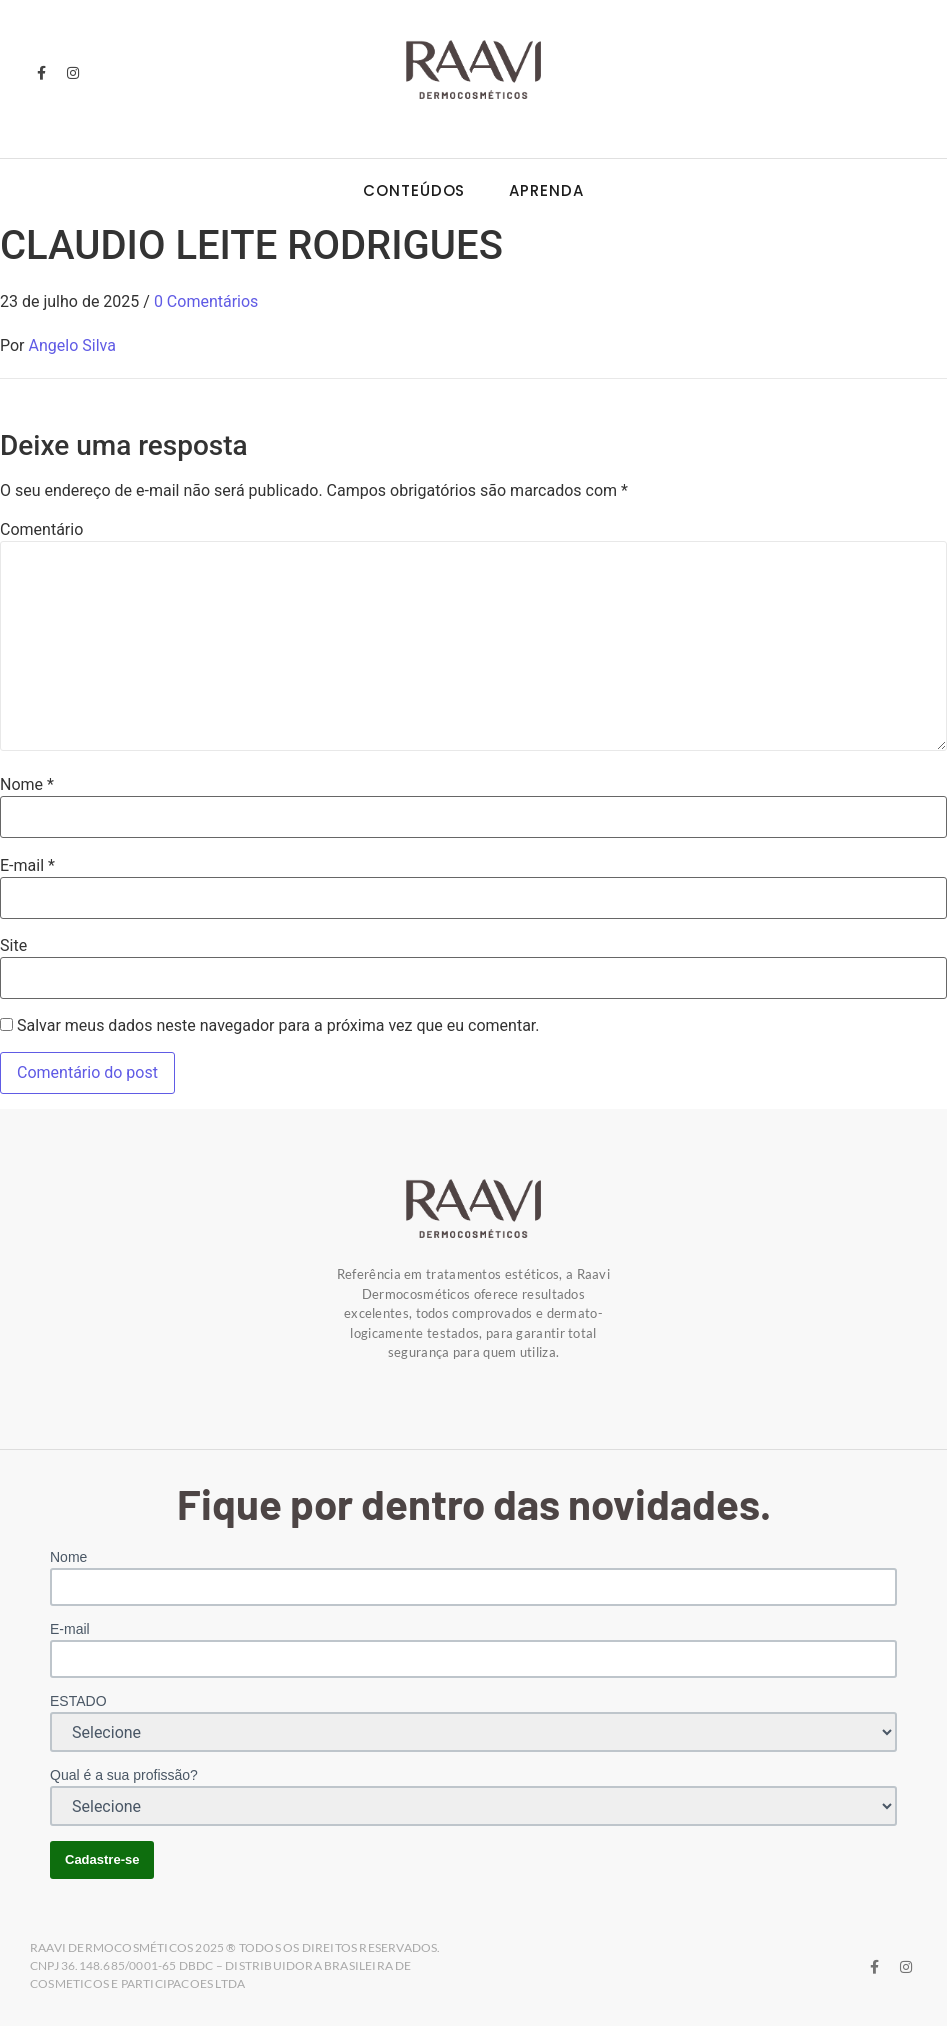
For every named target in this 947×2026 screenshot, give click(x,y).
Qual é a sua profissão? (124, 1775)
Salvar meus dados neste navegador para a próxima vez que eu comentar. (278, 1026)
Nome (27, 785)
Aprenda (546, 190)
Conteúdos (414, 190)
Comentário (41, 530)
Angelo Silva (72, 345)
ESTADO (78, 1701)
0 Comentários (206, 301)
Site (13, 946)
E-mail (27, 866)
